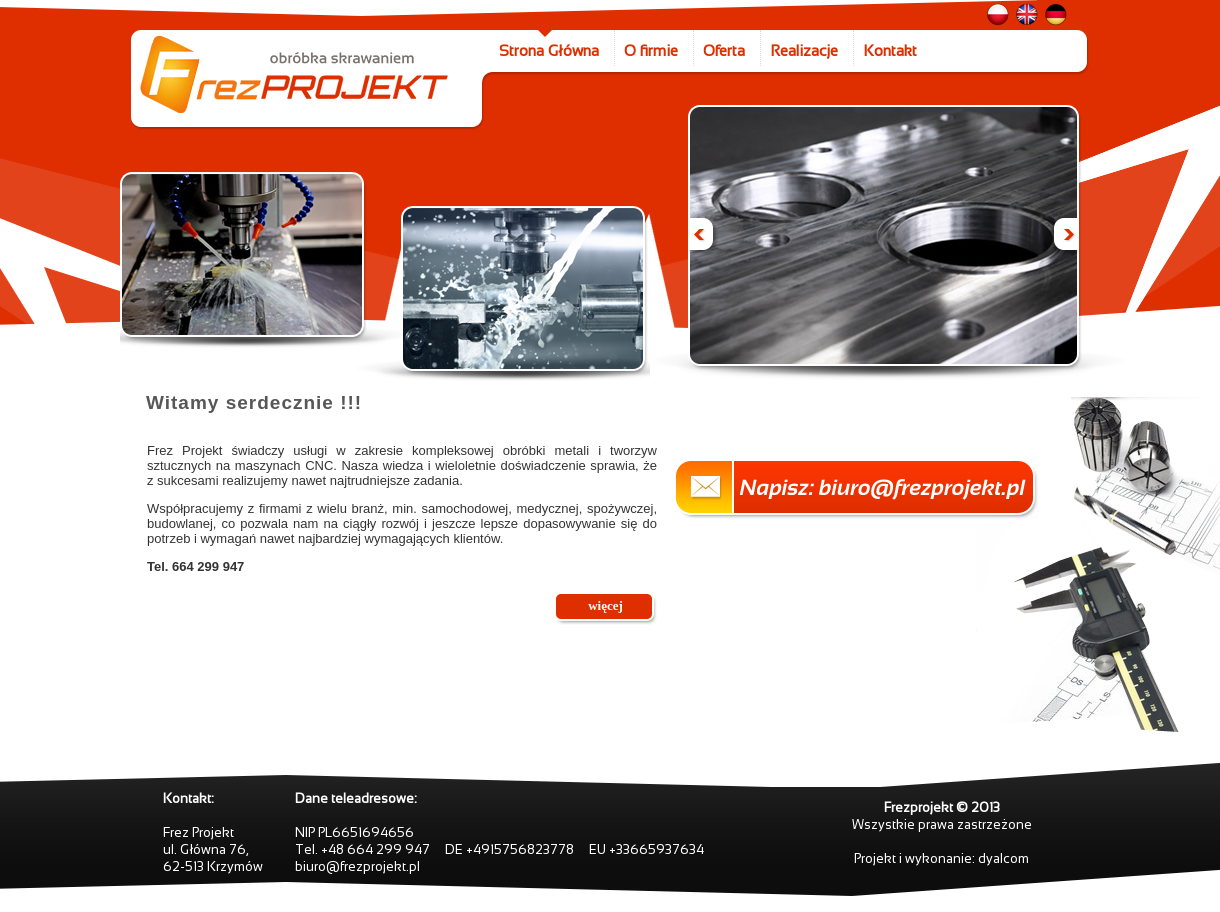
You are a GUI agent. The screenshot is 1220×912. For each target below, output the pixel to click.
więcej (605, 605)
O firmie (651, 50)
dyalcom (1003, 858)
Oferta (724, 50)
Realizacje (804, 50)
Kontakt (890, 50)
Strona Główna (549, 50)
